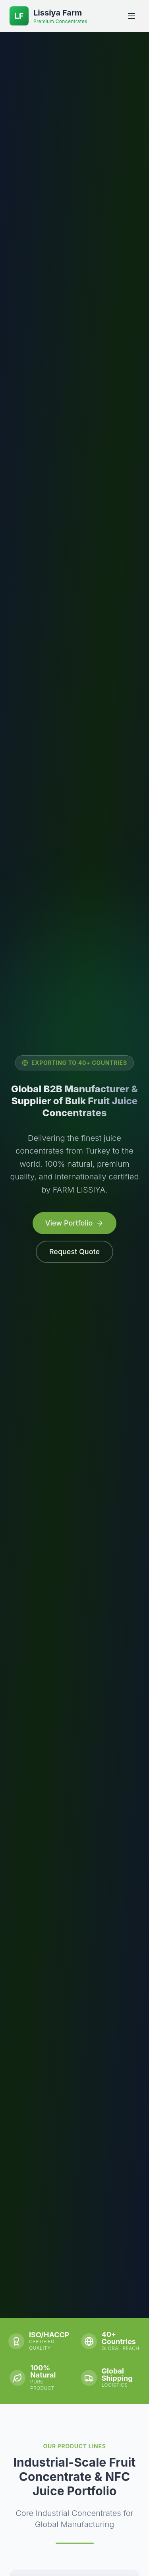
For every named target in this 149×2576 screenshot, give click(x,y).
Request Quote (72, 1251)
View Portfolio (72, 1223)
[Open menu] (131, 16)
